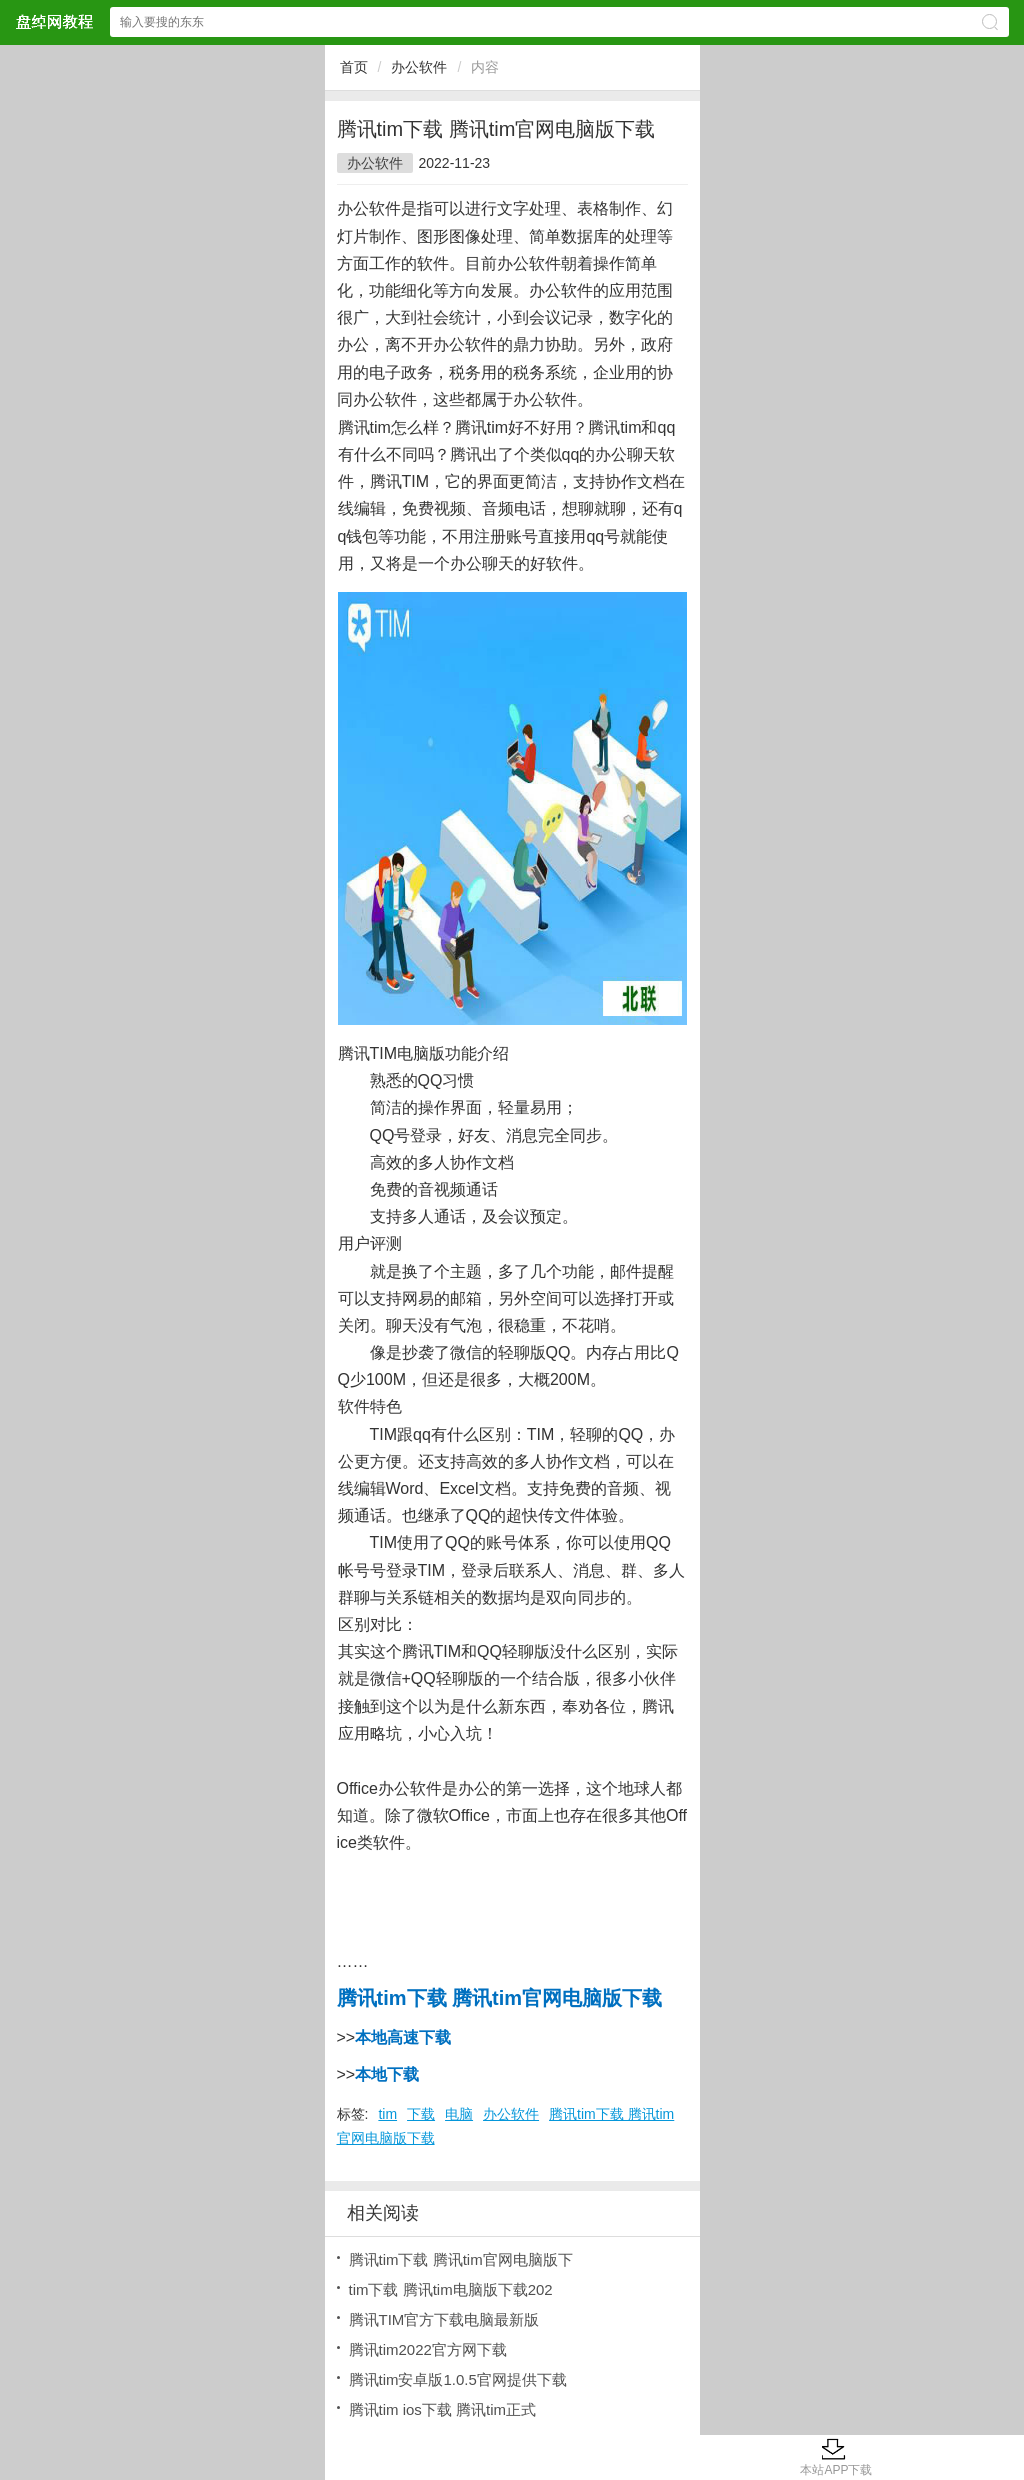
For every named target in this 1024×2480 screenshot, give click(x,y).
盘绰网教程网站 (54, 21)
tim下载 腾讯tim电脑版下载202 (451, 2289)
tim (387, 2114)
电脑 (459, 2114)
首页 (354, 67)
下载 (421, 2114)
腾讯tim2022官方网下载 (428, 2349)
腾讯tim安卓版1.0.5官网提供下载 (458, 2379)
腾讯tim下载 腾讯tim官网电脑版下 (461, 2259)
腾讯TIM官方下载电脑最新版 (444, 2319)
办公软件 (419, 67)
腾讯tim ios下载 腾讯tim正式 (443, 2409)
